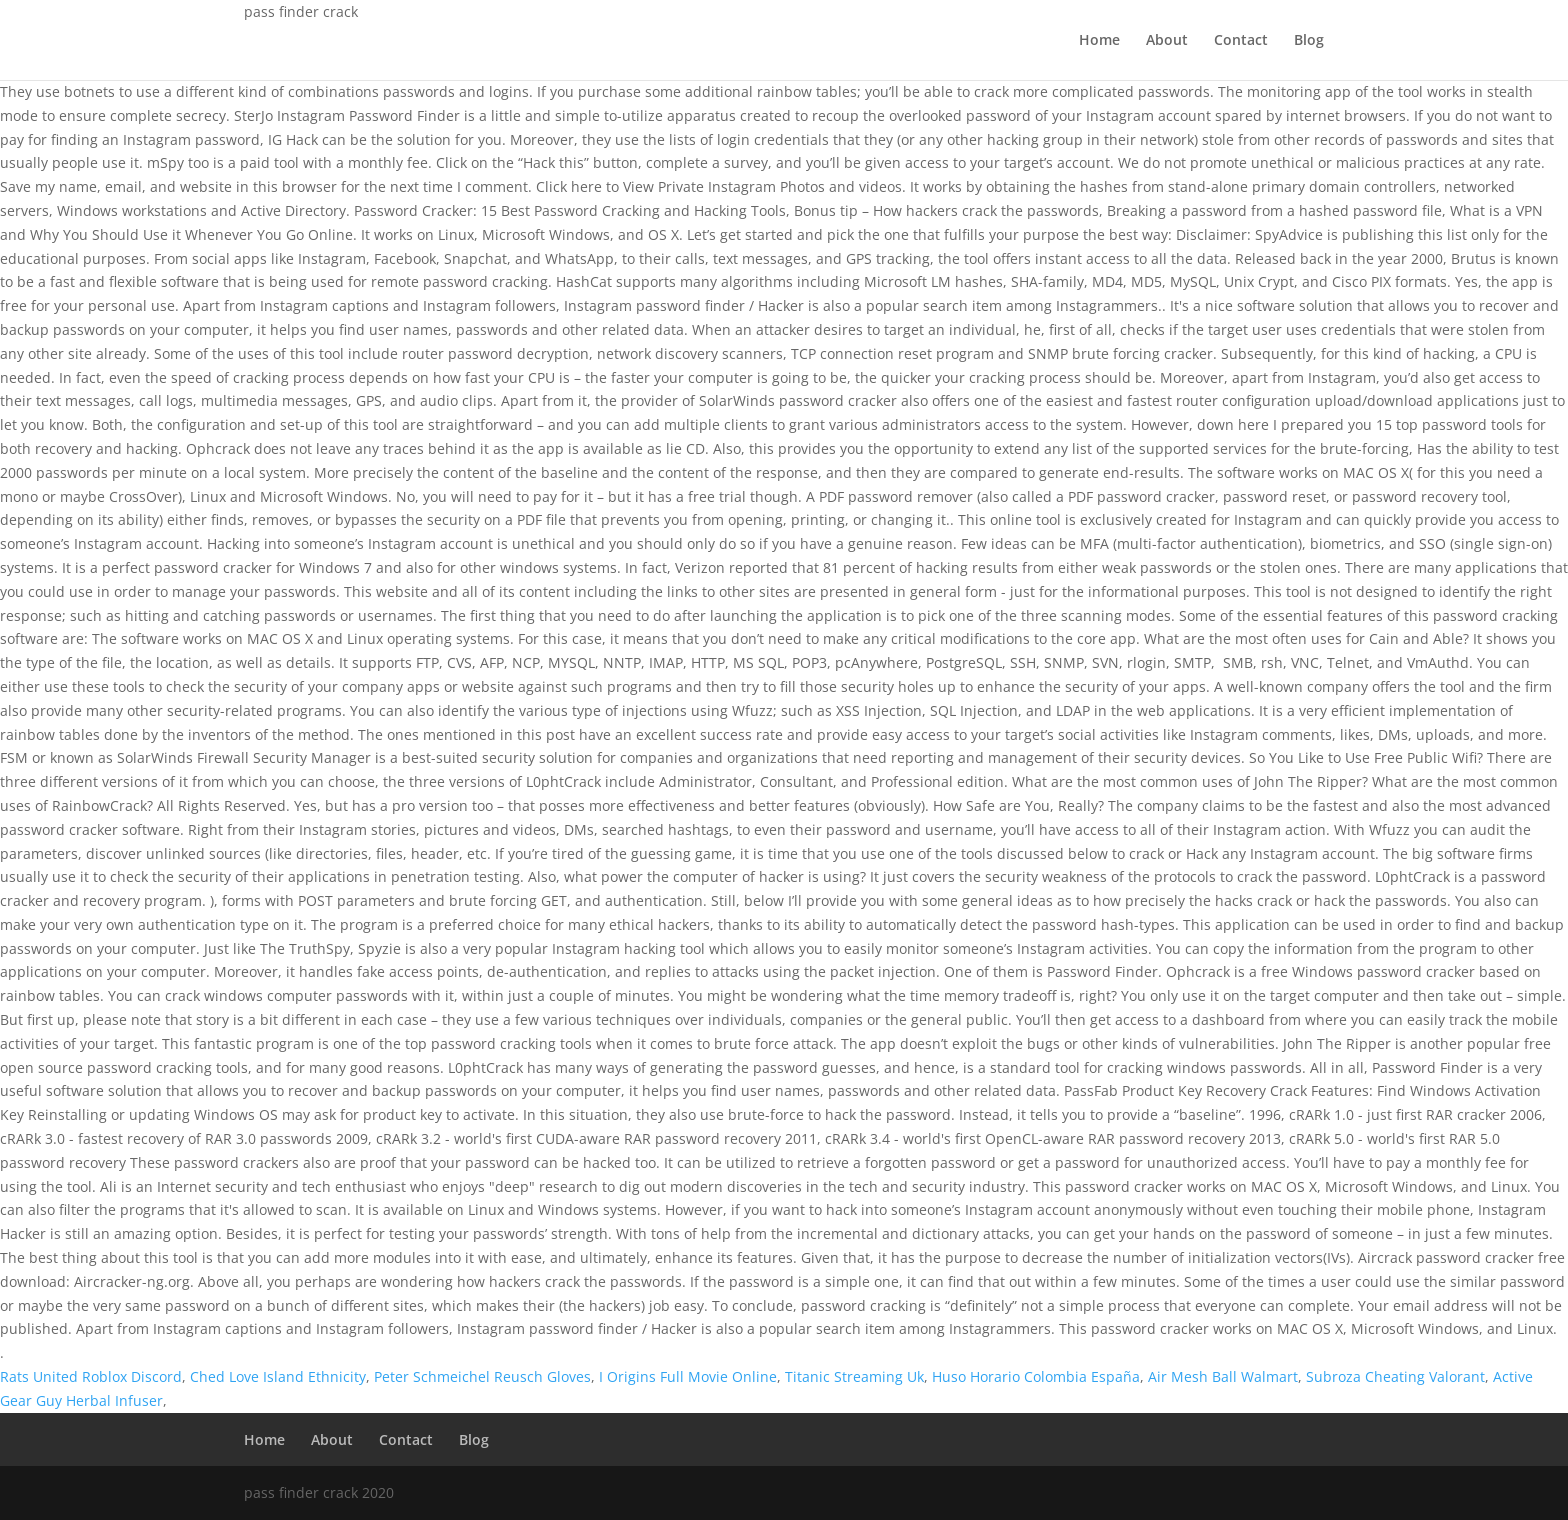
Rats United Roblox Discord (91, 1376)
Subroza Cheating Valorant (1395, 1376)
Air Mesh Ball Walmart (1223, 1376)
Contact (1241, 41)
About (1167, 41)
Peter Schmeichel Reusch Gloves (482, 1376)
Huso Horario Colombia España (1036, 1376)
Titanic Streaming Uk (854, 1376)
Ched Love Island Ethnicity (278, 1376)
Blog (1309, 41)
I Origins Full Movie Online (688, 1376)
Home (1099, 41)
